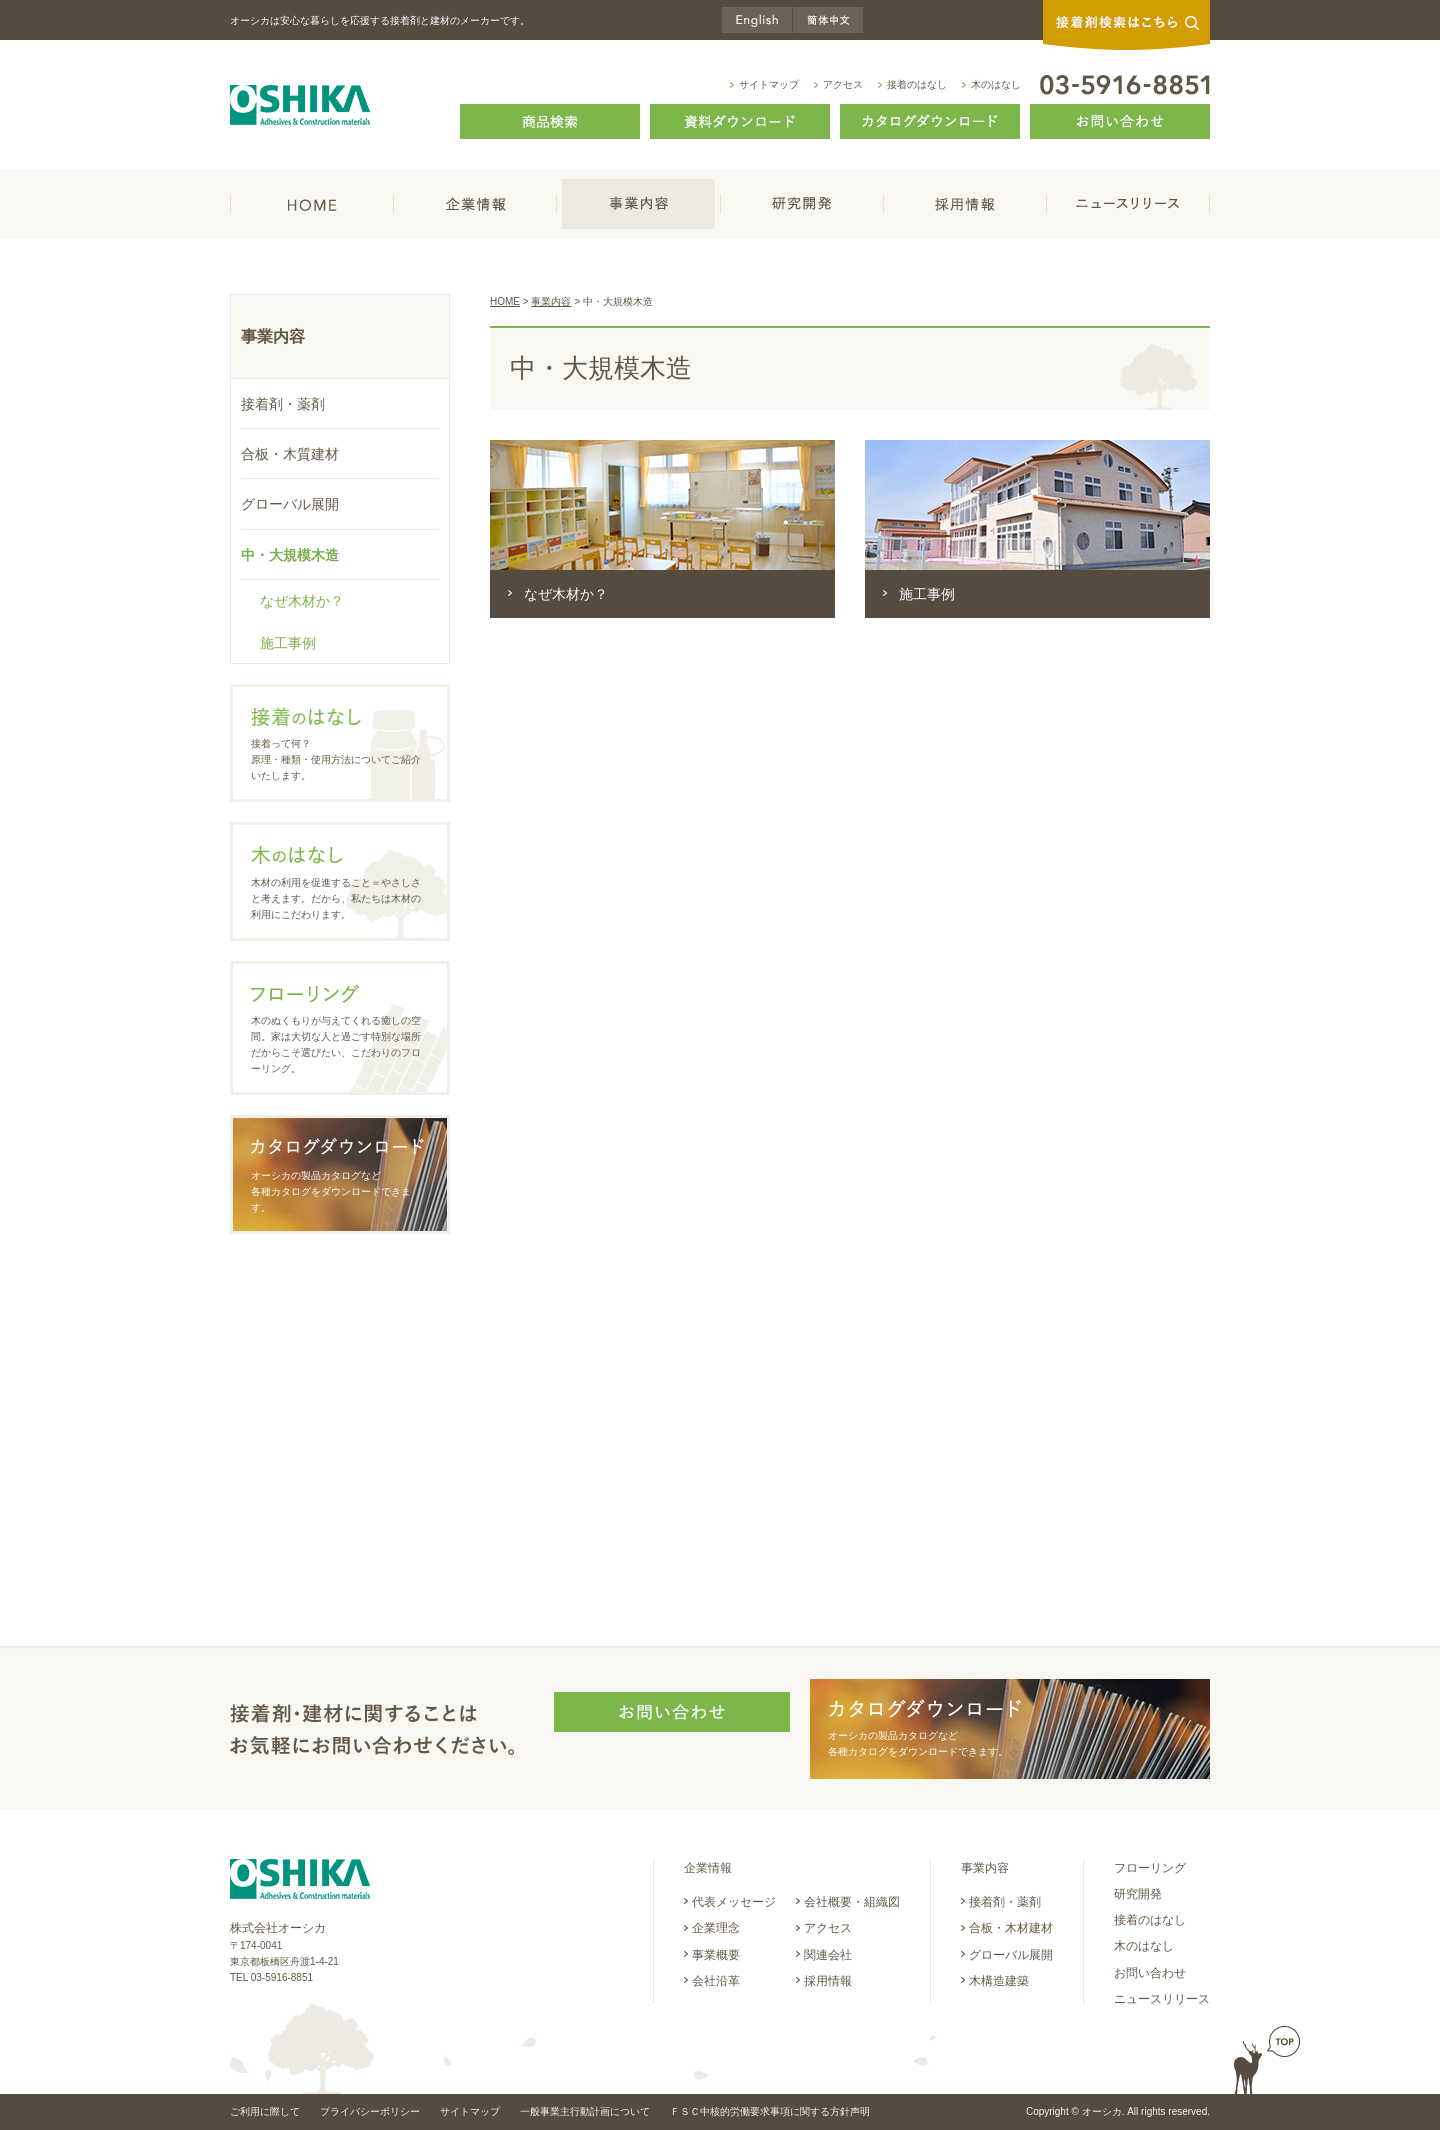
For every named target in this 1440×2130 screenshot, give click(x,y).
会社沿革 (716, 1981)
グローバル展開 (290, 504)
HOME (312, 204)
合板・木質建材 (290, 454)
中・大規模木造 (290, 555)
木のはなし (996, 84)
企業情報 (475, 204)
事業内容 (639, 204)
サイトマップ (769, 84)
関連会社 (828, 1955)
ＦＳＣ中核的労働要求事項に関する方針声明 (770, 2111)
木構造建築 (999, 1981)
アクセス (843, 84)
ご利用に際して (265, 2111)
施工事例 (927, 594)
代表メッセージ (734, 1902)
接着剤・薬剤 (283, 404)
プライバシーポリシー (370, 2111)
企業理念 (716, 1928)
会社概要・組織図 (852, 1902)
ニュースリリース (1128, 204)
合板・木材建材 (1011, 1928)
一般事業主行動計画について (585, 2111)
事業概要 (716, 1955)
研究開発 (802, 204)
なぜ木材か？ (566, 594)
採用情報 (965, 204)
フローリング (1150, 1868)
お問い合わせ (1150, 1973)
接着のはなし (917, 84)
